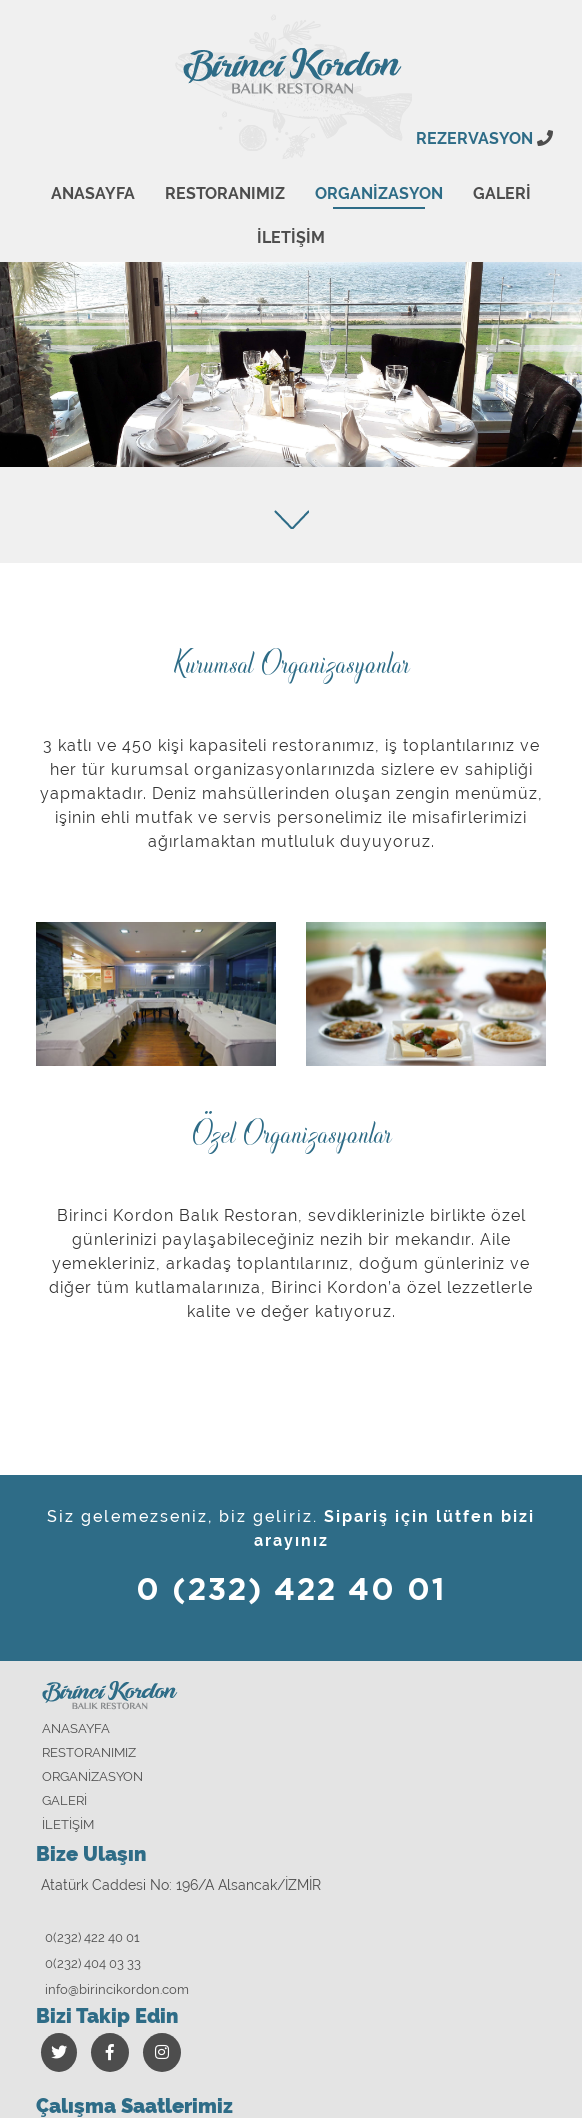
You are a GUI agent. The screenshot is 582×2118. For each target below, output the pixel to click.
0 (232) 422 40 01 (291, 1591)
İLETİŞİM (291, 237)
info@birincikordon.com (117, 1989)
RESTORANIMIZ (225, 193)
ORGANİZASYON (379, 193)
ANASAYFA (93, 193)
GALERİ (502, 193)
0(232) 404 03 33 (93, 1963)
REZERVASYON (484, 138)
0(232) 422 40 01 (92, 1937)
